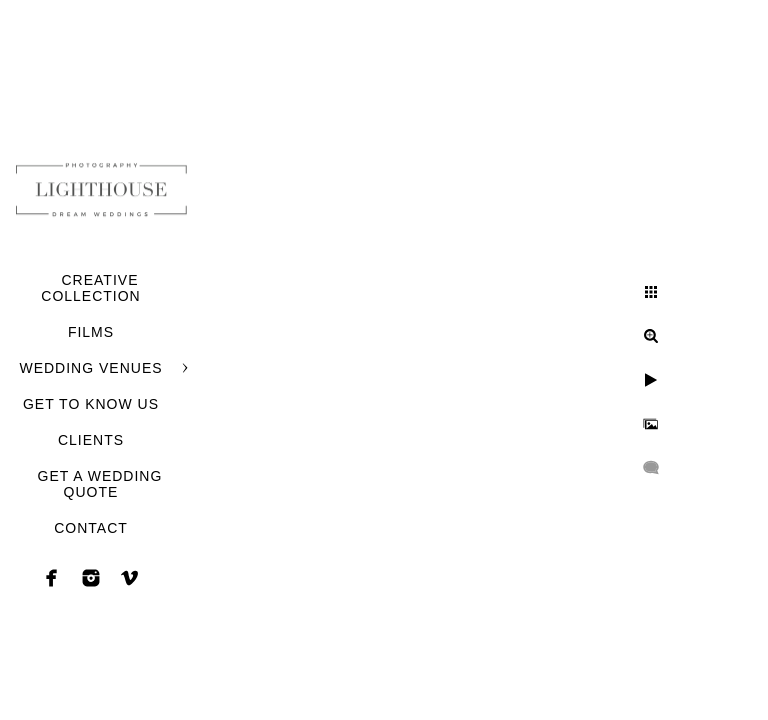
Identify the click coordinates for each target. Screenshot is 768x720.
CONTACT (91, 528)
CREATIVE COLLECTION (90, 288)
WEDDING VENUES (90, 368)
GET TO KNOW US (91, 404)
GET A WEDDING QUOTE (100, 484)
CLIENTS (91, 440)
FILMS (91, 332)
